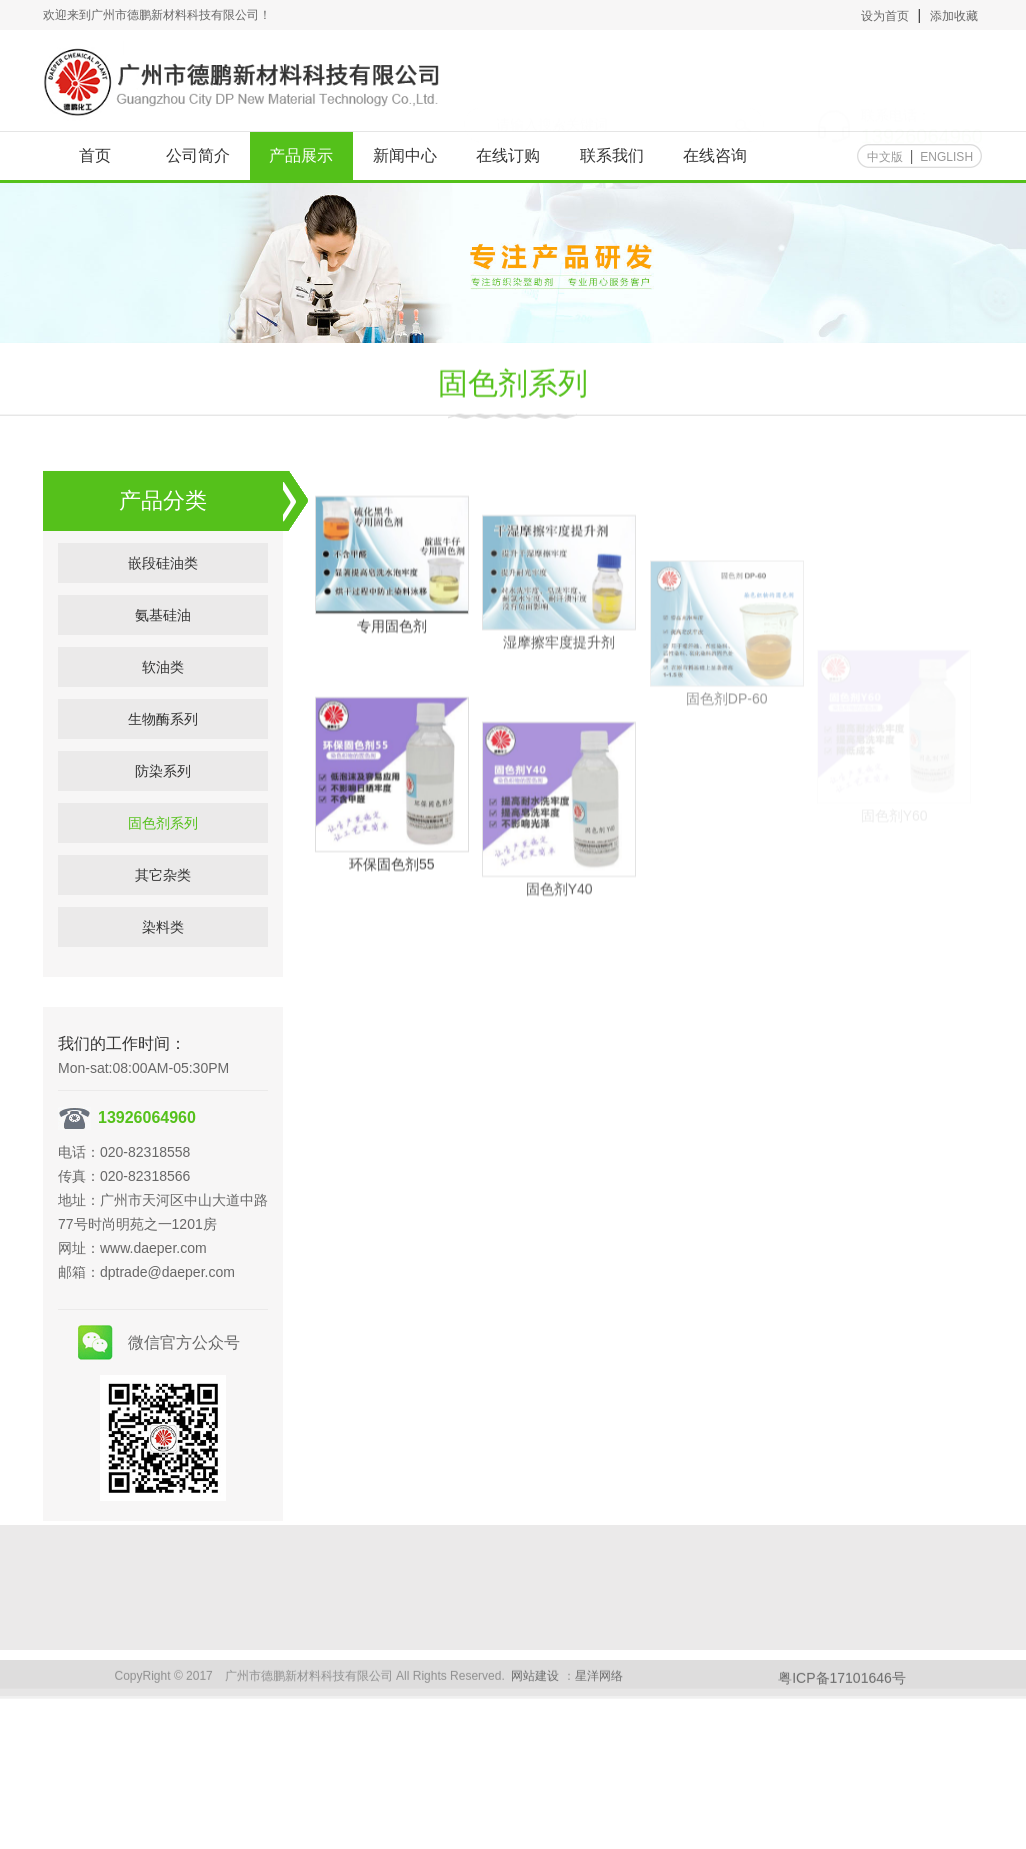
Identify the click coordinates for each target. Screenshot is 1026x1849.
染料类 (163, 963)
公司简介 (198, 155)
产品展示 (301, 155)
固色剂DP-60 (727, 762)
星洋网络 (599, 1685)
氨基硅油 (163, 651)
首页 (95, 155)
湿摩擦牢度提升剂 (559, 684)
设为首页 (885, 16)
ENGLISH (946, 157)
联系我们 (612, 155)
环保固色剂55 (392, 895)
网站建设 (535, 1685)
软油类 (163, 703)
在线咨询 (715, 155)
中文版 (885, 157)
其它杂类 (163, 911)
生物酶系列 (163, 755)
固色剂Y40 (559, 939)
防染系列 (163, 807)
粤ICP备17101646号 (842, 1687)
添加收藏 (954, 16)
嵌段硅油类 (163, 599)
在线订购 (508, 155)
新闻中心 (405, 155)
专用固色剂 (392, 654)
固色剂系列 (513, 387)
